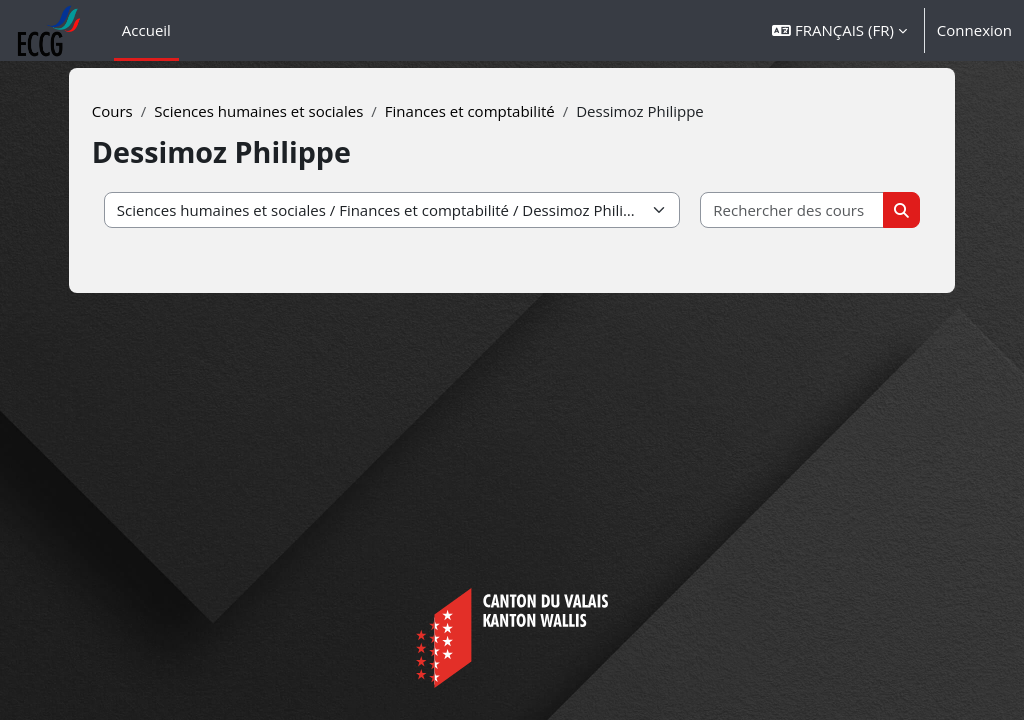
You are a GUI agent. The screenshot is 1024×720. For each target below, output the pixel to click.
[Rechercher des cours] (774, 210)
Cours (137, 111)
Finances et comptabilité (495, 111)
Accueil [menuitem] (146, 30)
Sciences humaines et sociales (284, 111)
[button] (839, 30)
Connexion (974, 30)
